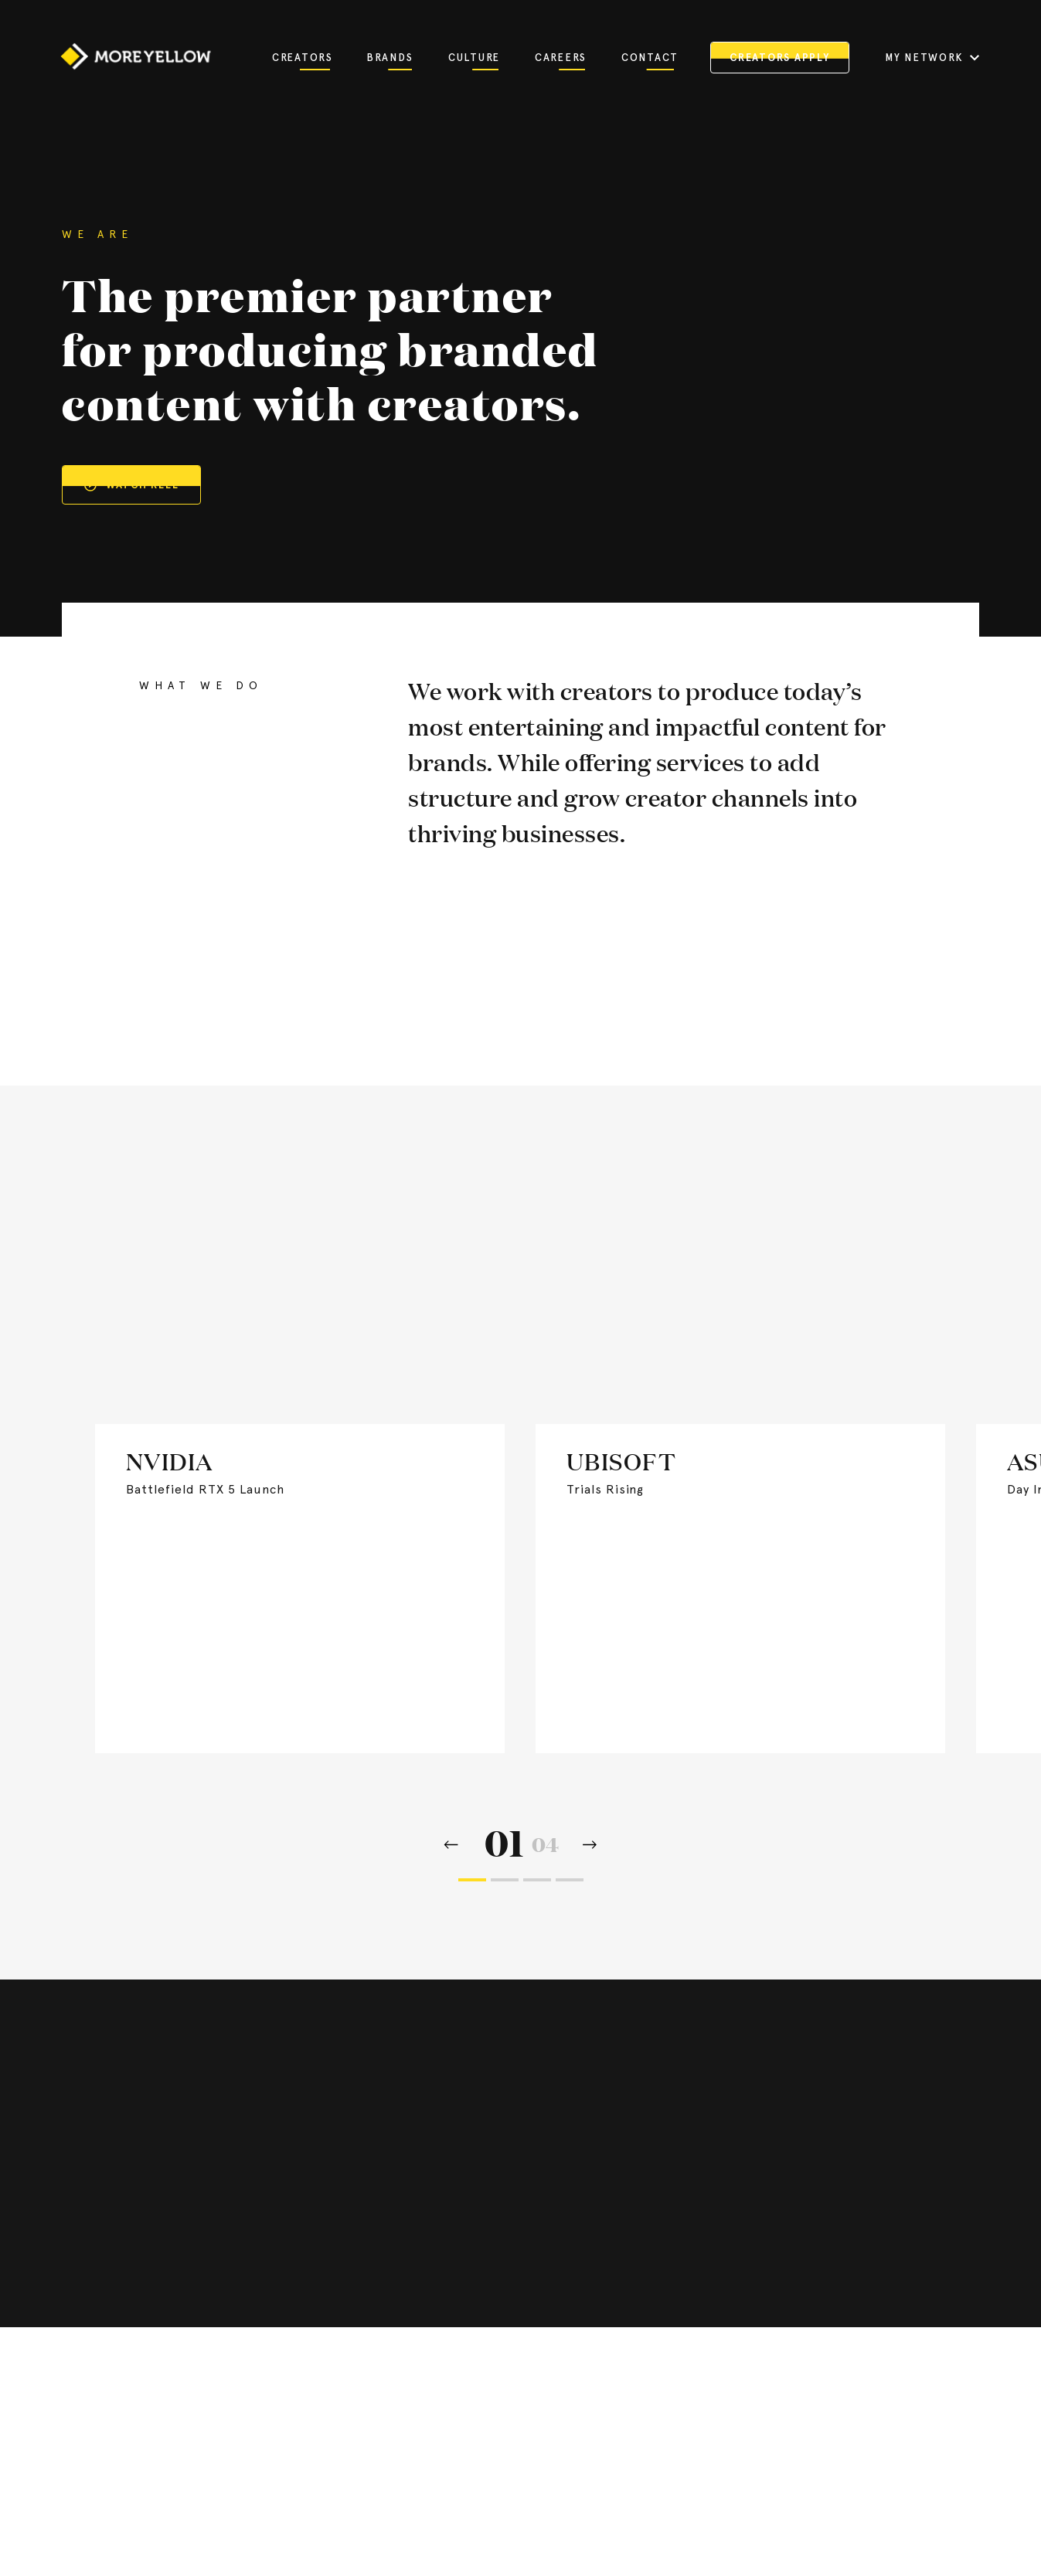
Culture (473, 57)
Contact (648, 57)
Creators (301, 57)
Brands (389, 57)
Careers (560, 57)
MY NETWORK (932, 57)
